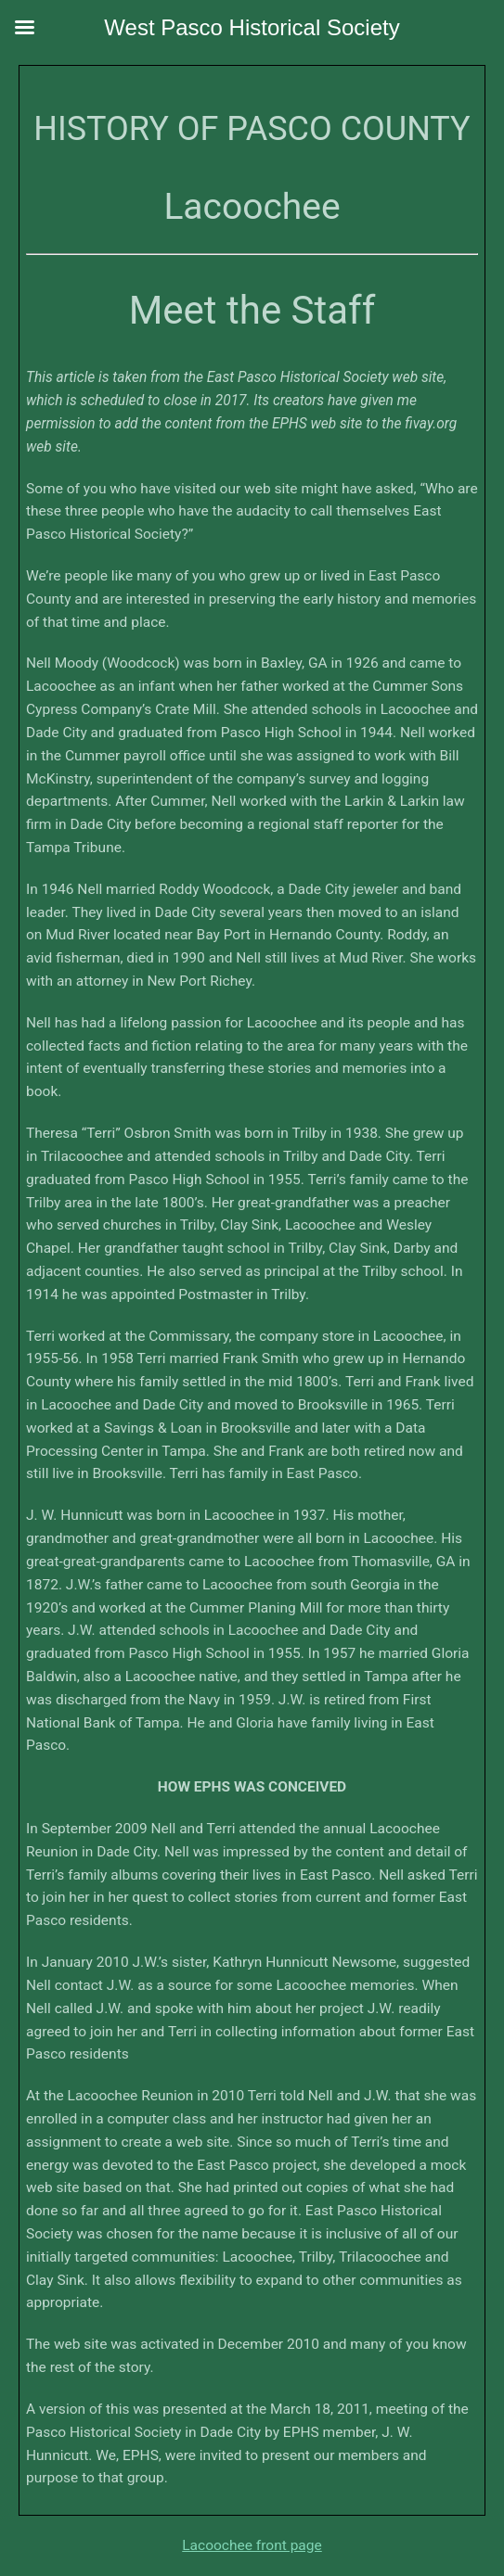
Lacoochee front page (252, 2545)
